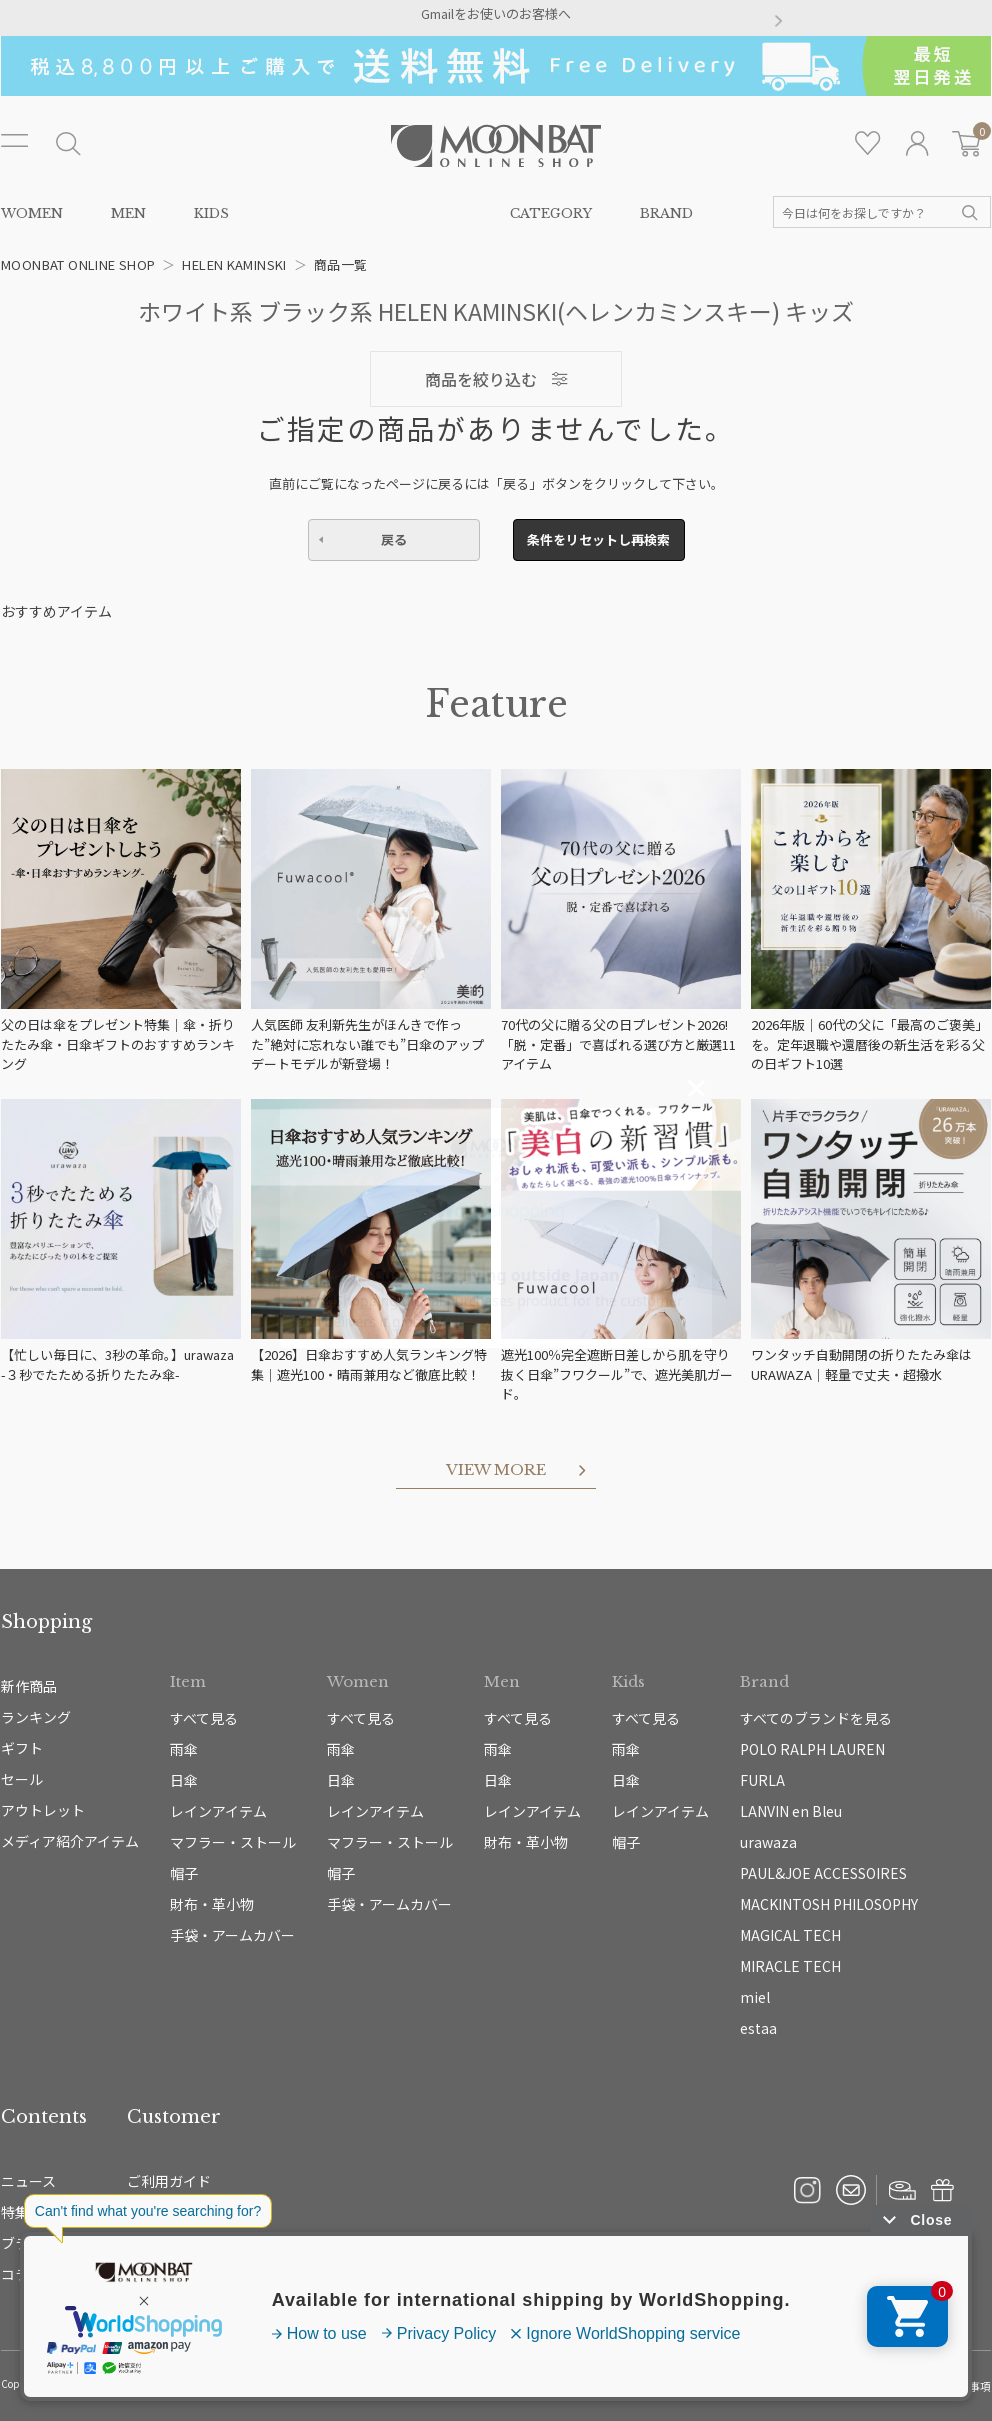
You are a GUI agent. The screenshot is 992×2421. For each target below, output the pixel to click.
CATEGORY (551, 213)
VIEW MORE (496, 1469)
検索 (970, 213)
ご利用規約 (769, 2386)
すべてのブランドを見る (816, 1718)
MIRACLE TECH (790, 1966)
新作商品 (29, 1686)
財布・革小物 (212, 1904)
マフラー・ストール (233, 1842)
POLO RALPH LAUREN (812, 1749)
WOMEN (32, 213)
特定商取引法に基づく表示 (872, 2386)
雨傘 (184, 1749)
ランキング (36, 1717)
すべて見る (204, 1718)
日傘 (184, 1780)
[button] (214, 22)
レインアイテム (218, 1811)
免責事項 (969, 2386)
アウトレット (43, 1810)
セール (22, 1779)
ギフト (22, 1748)
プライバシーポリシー (678, 2386)
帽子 (184, 1873)
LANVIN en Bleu (791, 1811)
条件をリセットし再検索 (598, 539)
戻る (394, 539)
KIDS (211, 213)
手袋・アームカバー (232, 1935)
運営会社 (592, 2386)
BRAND (666, 213)
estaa (758, 2028)
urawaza (768, 1842)
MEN (128, 213)
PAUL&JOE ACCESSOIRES (823, 1873)
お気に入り (868, 143)
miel (755, 1997)
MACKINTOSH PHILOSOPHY (829, 1904)
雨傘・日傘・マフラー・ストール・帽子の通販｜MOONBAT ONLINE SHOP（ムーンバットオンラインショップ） (496, 145)
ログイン (917, 143)
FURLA (762, 1780)
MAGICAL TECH (790, 1935)
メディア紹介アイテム (70, 1841)
